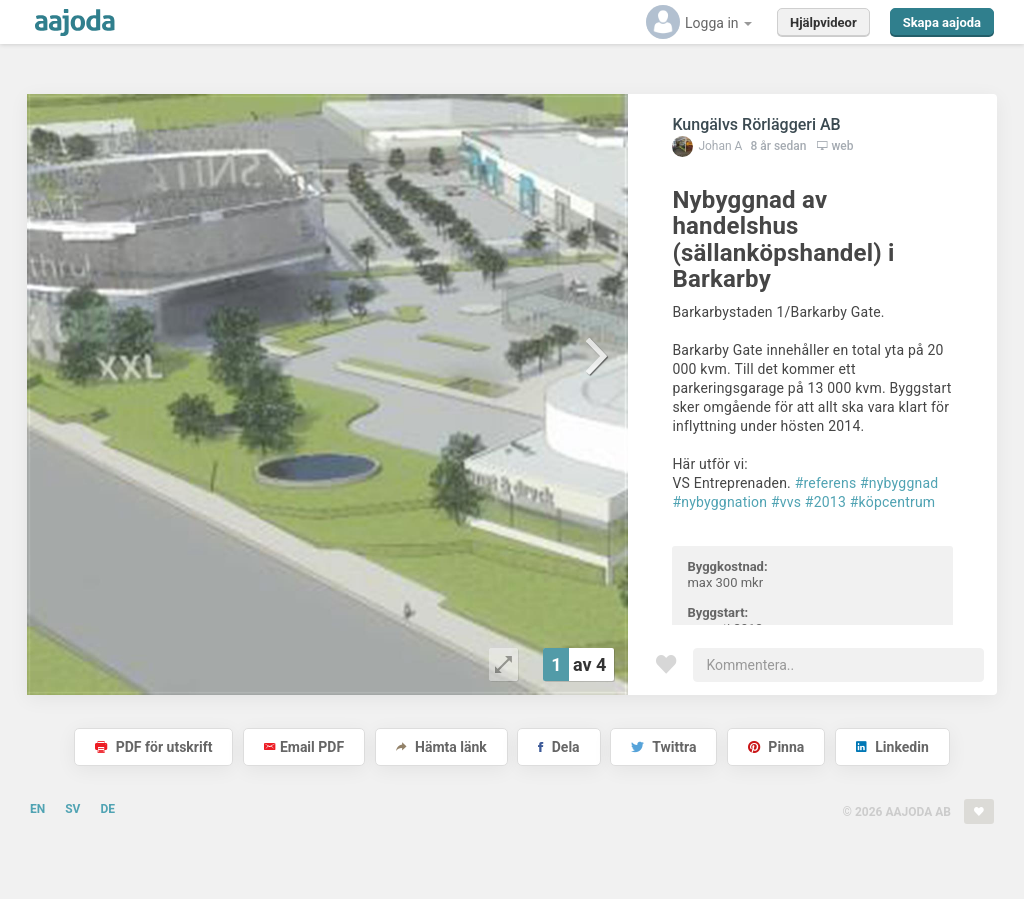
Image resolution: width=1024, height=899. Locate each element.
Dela (558, 747)
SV (72, 809)
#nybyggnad (899, 483)
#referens (826, 483)
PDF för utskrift (153, 747)
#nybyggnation (719, 502)
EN (37, 809)
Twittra (663, 747)
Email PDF (304, 747)
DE (107, 809)
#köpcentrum (893, 502)
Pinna (776, 747)
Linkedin (892, 747)
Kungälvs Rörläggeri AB (756, 124)
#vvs (786, 502)
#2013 (825, 502)
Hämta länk (441, 747)
